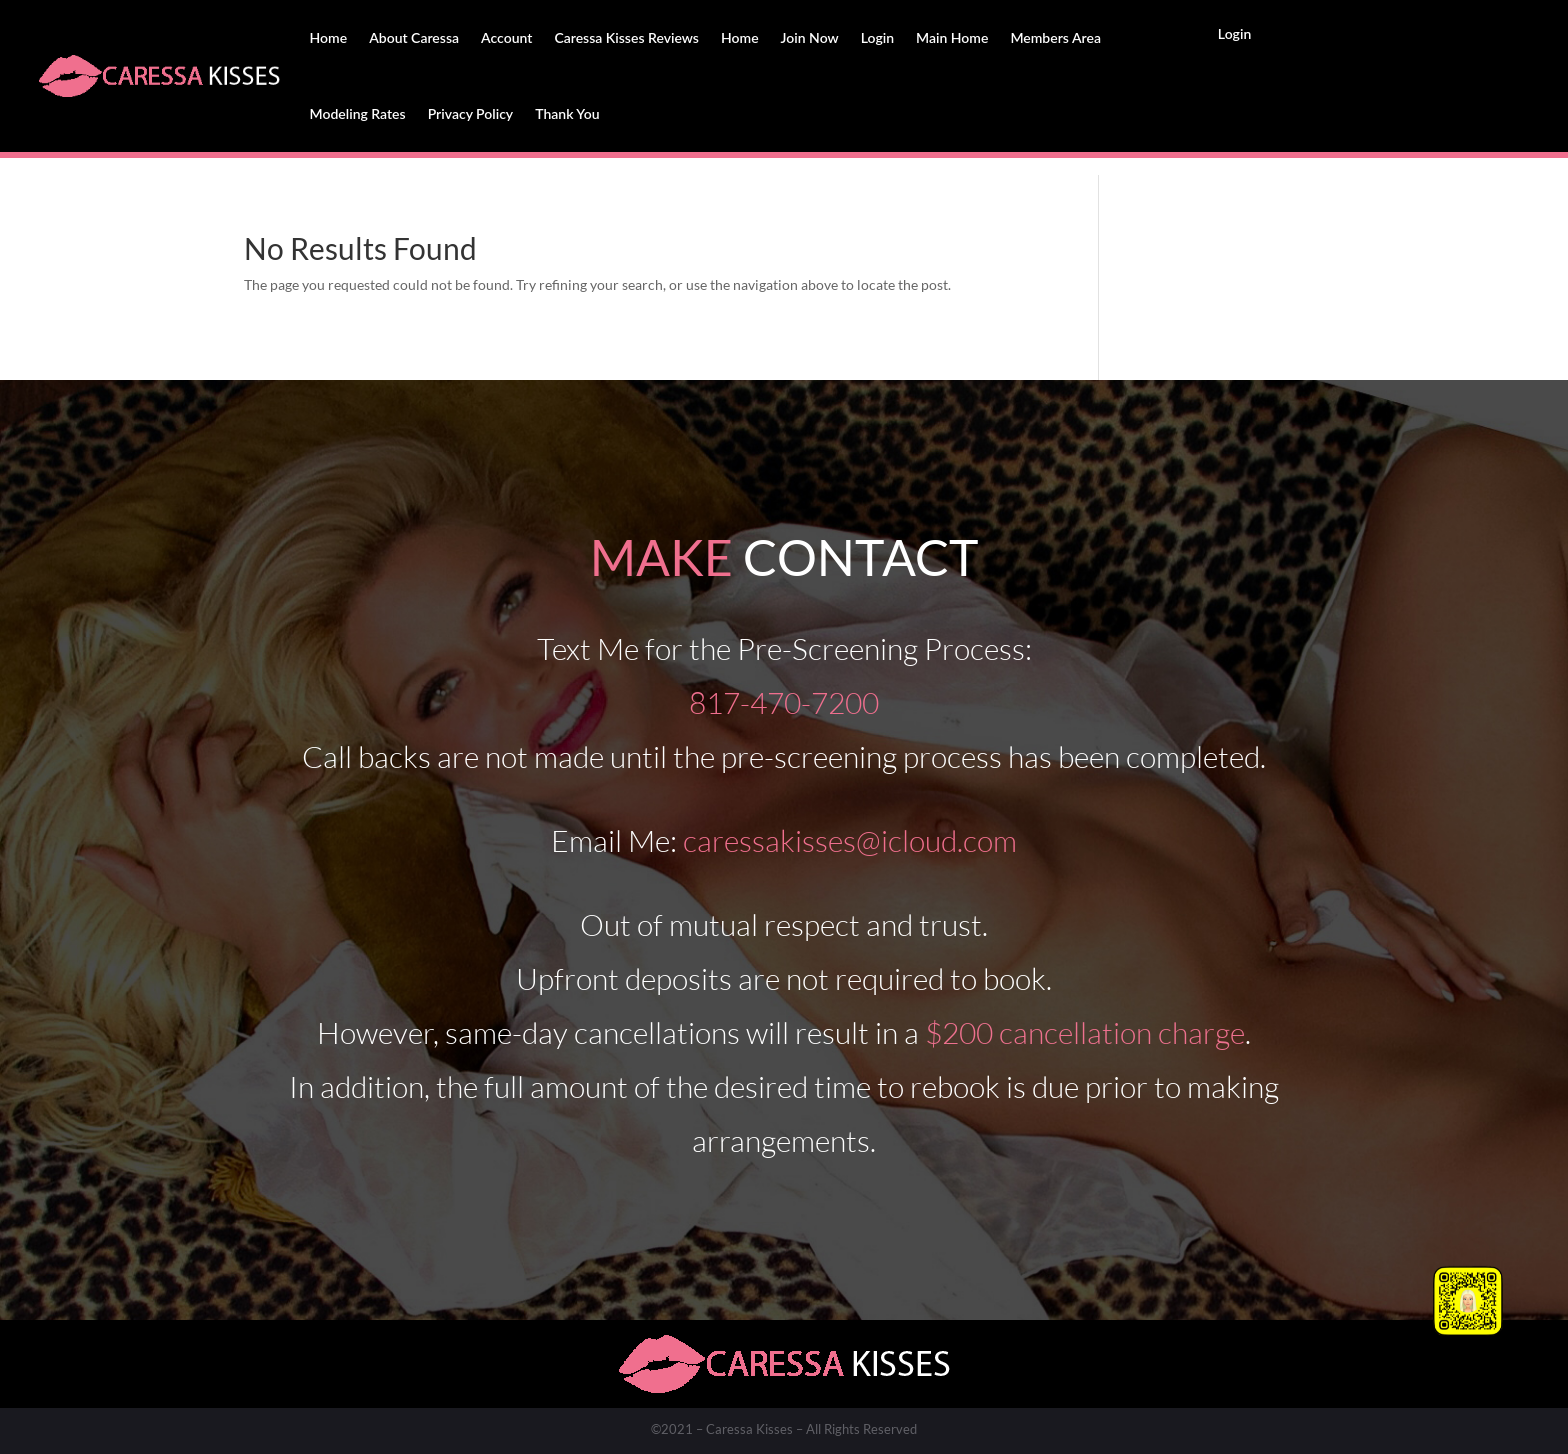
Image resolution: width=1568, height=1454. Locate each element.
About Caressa (414, 37)
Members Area (1055, 37)
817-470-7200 (784, 702)
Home (329, 37)
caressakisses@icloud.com (850, 840)
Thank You (567, 113)
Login (877, 37)
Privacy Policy (471, 113)
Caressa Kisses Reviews (626, 37)
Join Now (810, 37)
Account (506, 37)
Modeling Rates (358, 113)
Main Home (952, 37)
